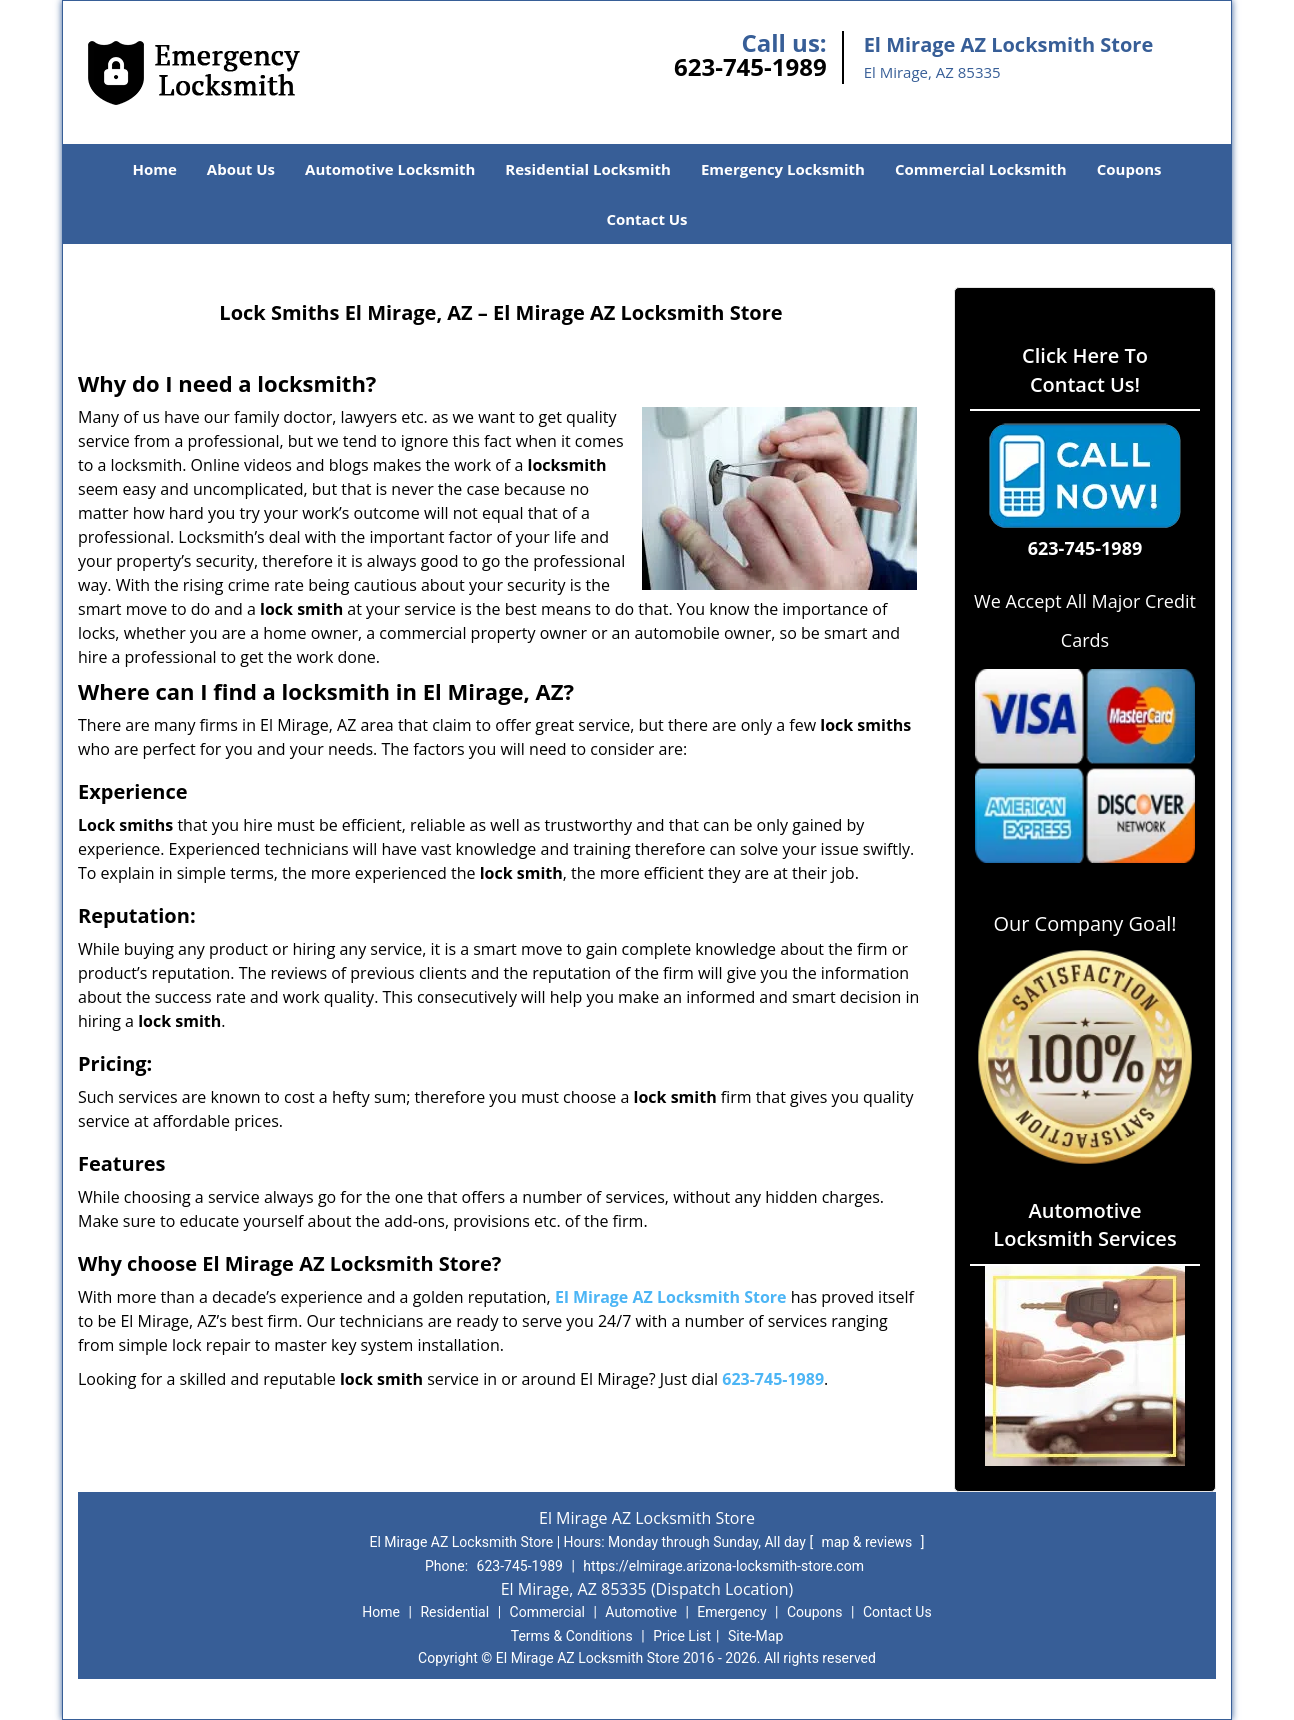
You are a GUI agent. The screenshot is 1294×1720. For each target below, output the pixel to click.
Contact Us (646, 219)
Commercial (547, 1612)
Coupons (1129, 169)
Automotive (641, 1612)
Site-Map (755, 1636)
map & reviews (869, 1542)
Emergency (731, 1612)
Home (154, 169)
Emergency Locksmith (783, 169)
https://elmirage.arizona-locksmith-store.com (723, 1566)
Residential (454, 1612)
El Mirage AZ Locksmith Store (671, 1297)
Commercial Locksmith (981, 169)
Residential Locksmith (588, 169)
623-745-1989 (750, 66)
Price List (682, 1636)
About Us (241, 169)
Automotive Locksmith (390, 169)
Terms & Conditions (572, 1636)
